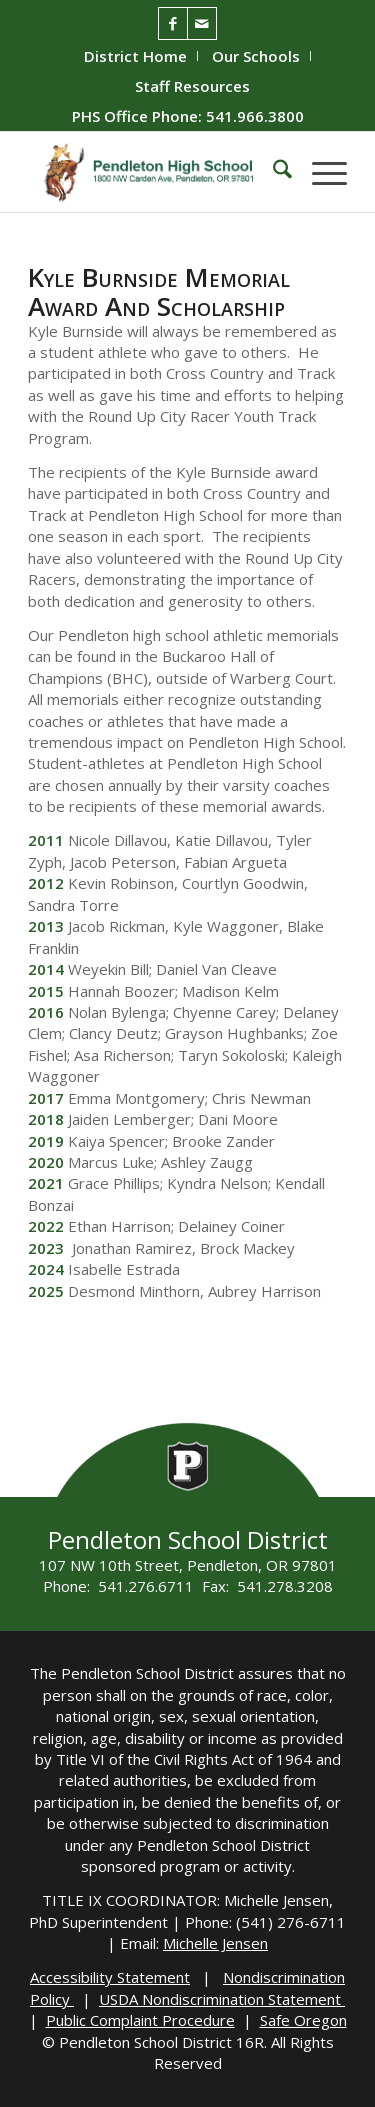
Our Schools (256, 56)
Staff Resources (192, 86)
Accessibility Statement (110, 1977)
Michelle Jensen (215, 1943)
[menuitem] (136, 56)
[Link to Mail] (202, 23)
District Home (135, 56)
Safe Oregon (303, 2020)
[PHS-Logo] (155, 172)
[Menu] (319, 172)
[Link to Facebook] (173, 23)
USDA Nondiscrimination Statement (222, 1999)
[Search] (272, 172)
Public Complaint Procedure (140, 2020)
